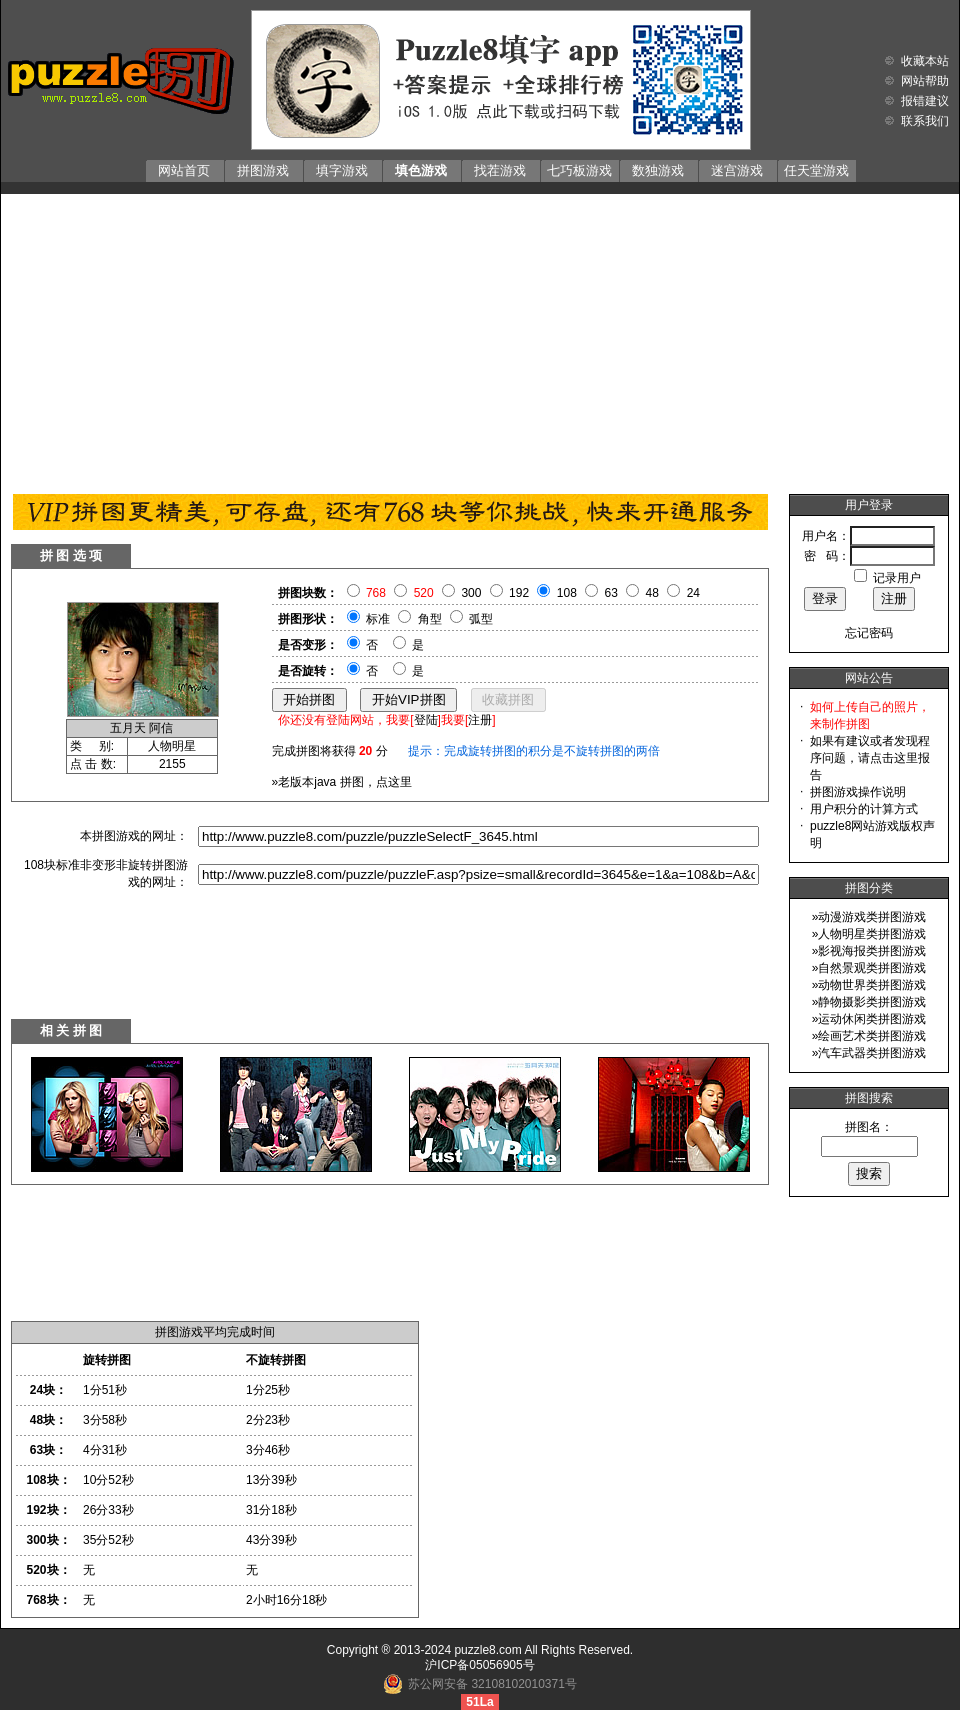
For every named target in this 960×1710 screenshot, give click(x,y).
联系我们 (925, 121)
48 (652, 593)
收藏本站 (925, 61)
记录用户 (897, 578)
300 (471, 593)
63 (611, 593)
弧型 (481, 619)
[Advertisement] (480, 339)
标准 (378, 619)
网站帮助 (925, 81)
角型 (430, 619)
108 (567, 593)
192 (519, 593)
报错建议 (925, 101)
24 (693, 593)
